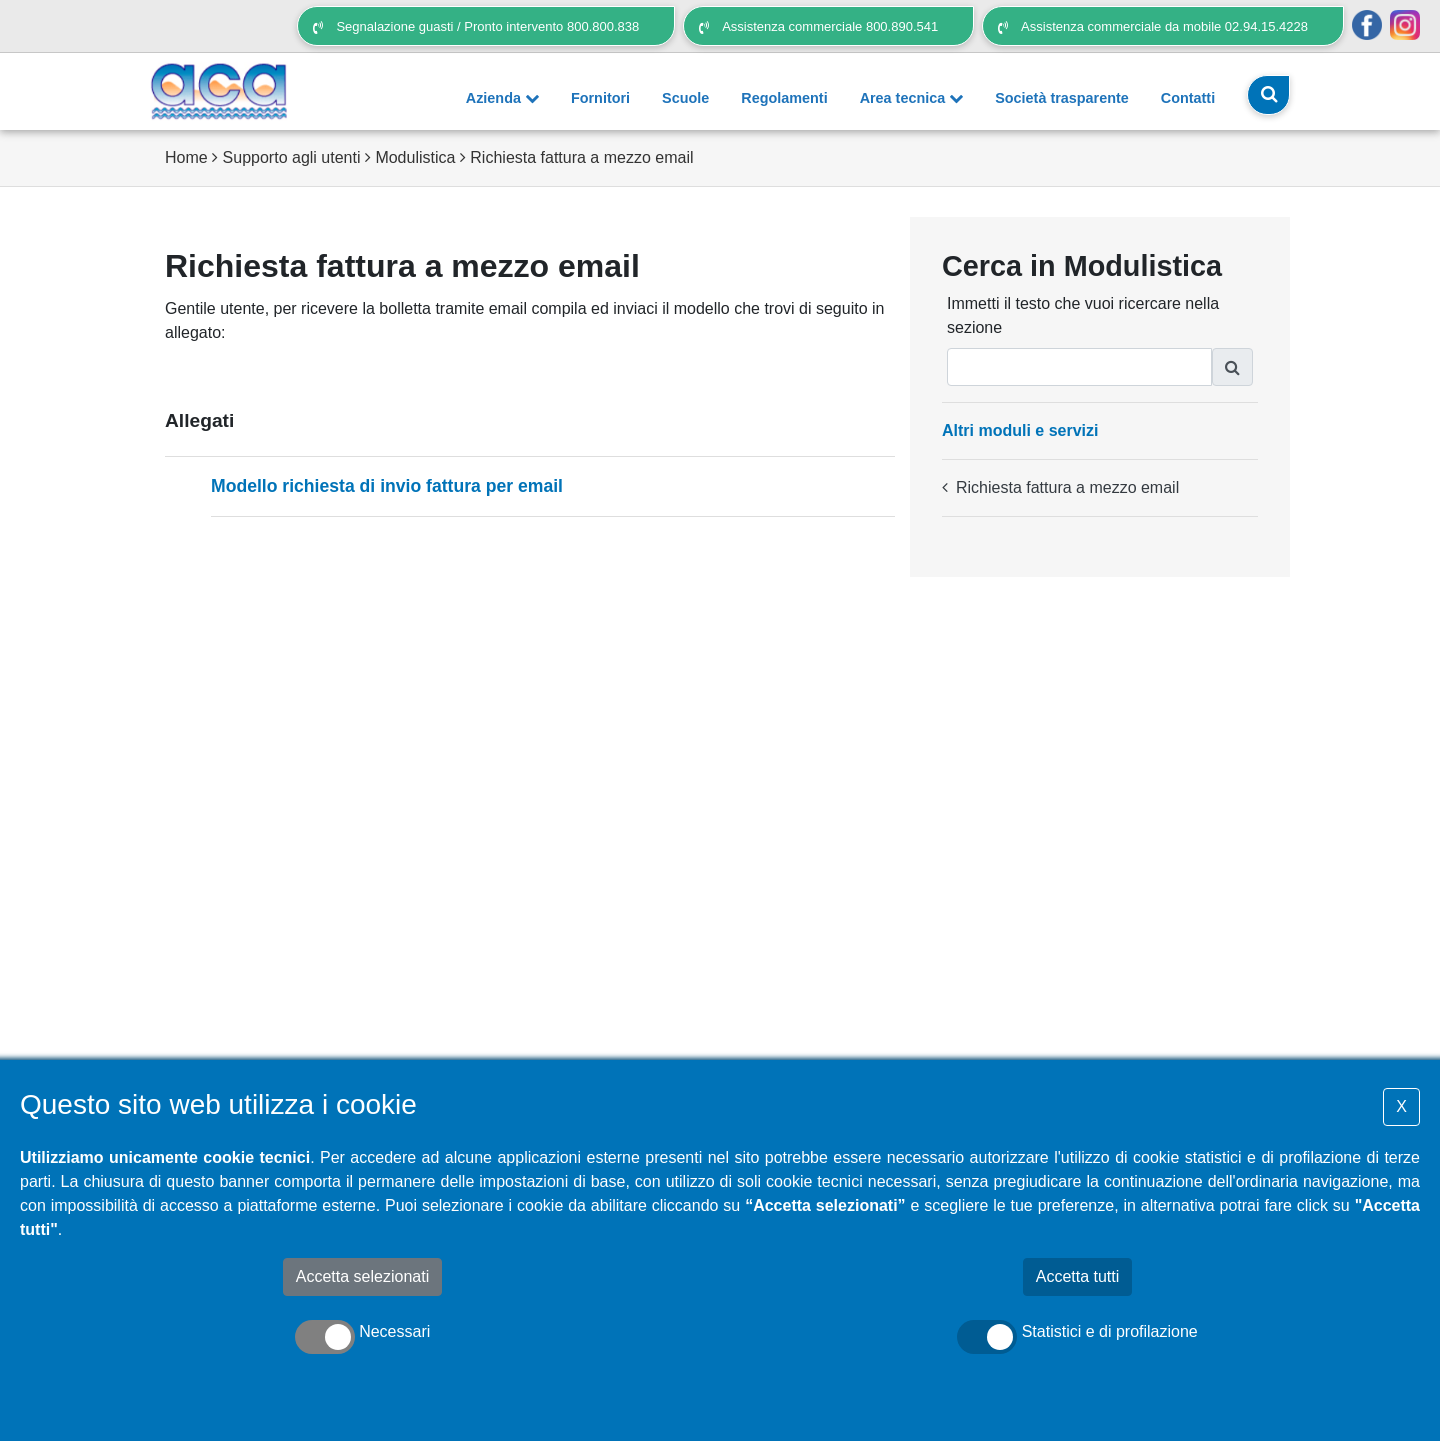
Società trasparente (1062, 98)
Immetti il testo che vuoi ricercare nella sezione (1083, 315)
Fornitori (600, 98)
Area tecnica (912, 98)
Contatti (1188, 98)
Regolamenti (784, 98)
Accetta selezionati (362, 1276)
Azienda (502, 98)
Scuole (685, 98)
